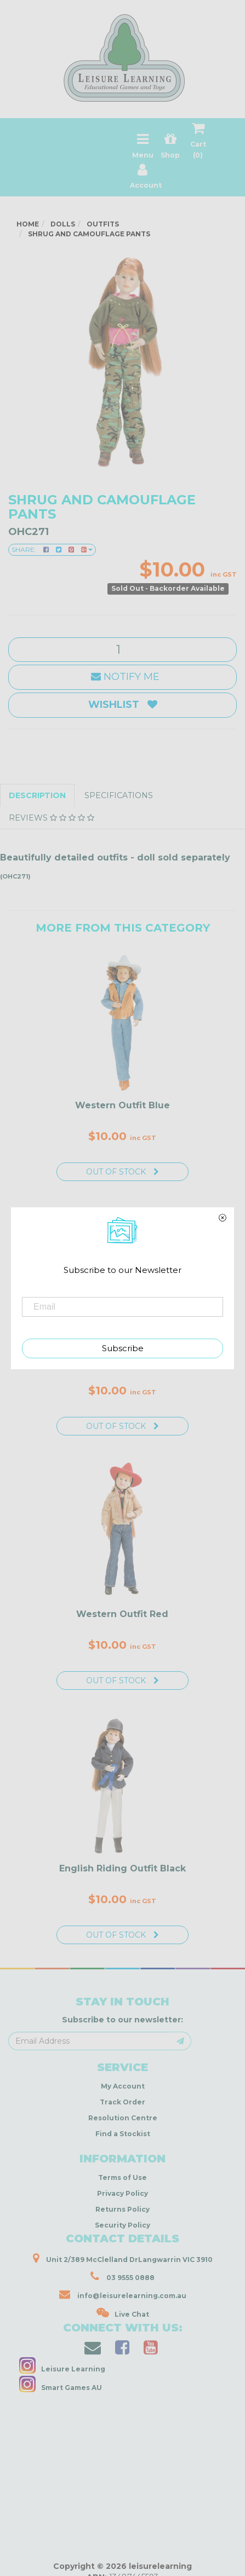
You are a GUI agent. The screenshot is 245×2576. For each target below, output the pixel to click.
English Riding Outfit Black (122, 1868)
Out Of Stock (122, 1172)
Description (37, 795)
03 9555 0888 (122, 2276)
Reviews (51, 818)
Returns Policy (122, 2209)
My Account (123, 2086)
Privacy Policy (122, 2193)
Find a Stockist (122, 2134)
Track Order (122, 2102)
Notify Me (122, 677)
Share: (52, 549)
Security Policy (122, 2225)
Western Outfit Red (122, 1614)
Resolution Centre (122, 2118)
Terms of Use (122, 2177)
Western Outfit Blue (122, 1105)
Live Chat (122, 2312)
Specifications (118, 795)
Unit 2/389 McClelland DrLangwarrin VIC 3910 (123, 2258)
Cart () (198, 142)
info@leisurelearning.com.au (122, 2294)
